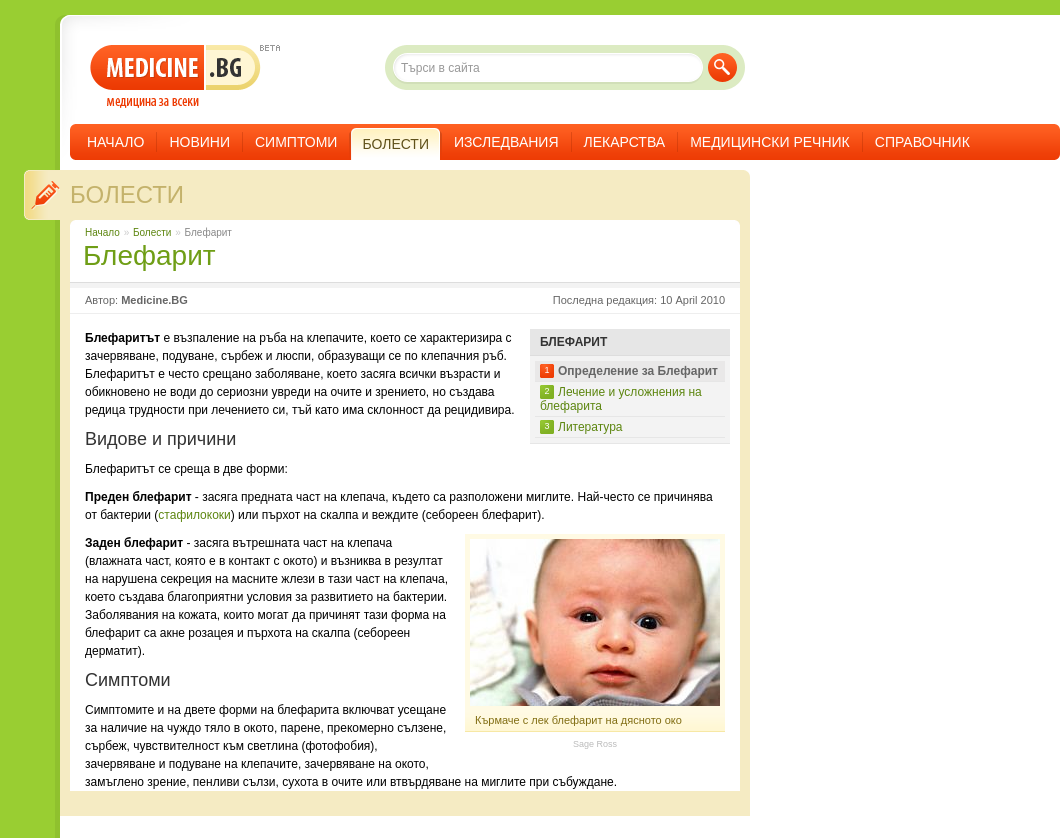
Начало (115, 142)
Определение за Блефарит (638, 371)
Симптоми (296, 142)
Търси (722, 67)
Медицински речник (770, 142)
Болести (127, 194)
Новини (199, 142)
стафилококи (194, 515)
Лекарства (625, 142)
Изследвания (506, 142)
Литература (590, 427)
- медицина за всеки (175, 76)
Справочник (922, 142)
